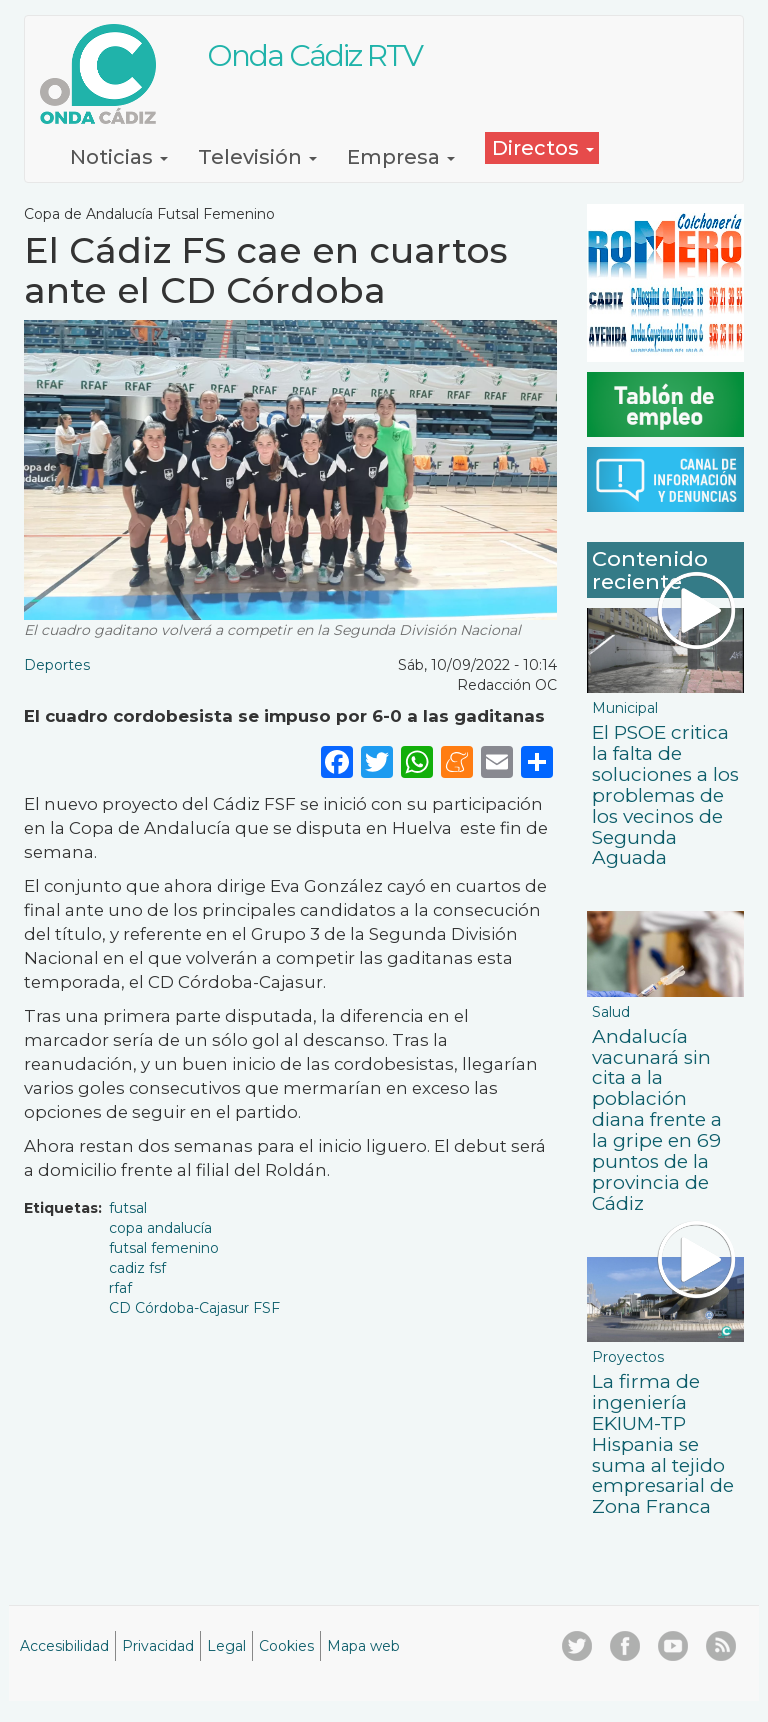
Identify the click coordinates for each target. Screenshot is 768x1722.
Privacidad (158, 1646)
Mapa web (363, 1646)
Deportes (57, 665)
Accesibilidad (64, 1646)
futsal (128, 1208)
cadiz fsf (137, 1268)
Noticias (119, 157)
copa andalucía (160, 1228)
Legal (226, 1646)
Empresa (401, 157)
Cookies (286, 1646)
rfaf (120, 1288)
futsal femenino (164, 1248)
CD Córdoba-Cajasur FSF (194, 1308)
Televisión (257, 157)
